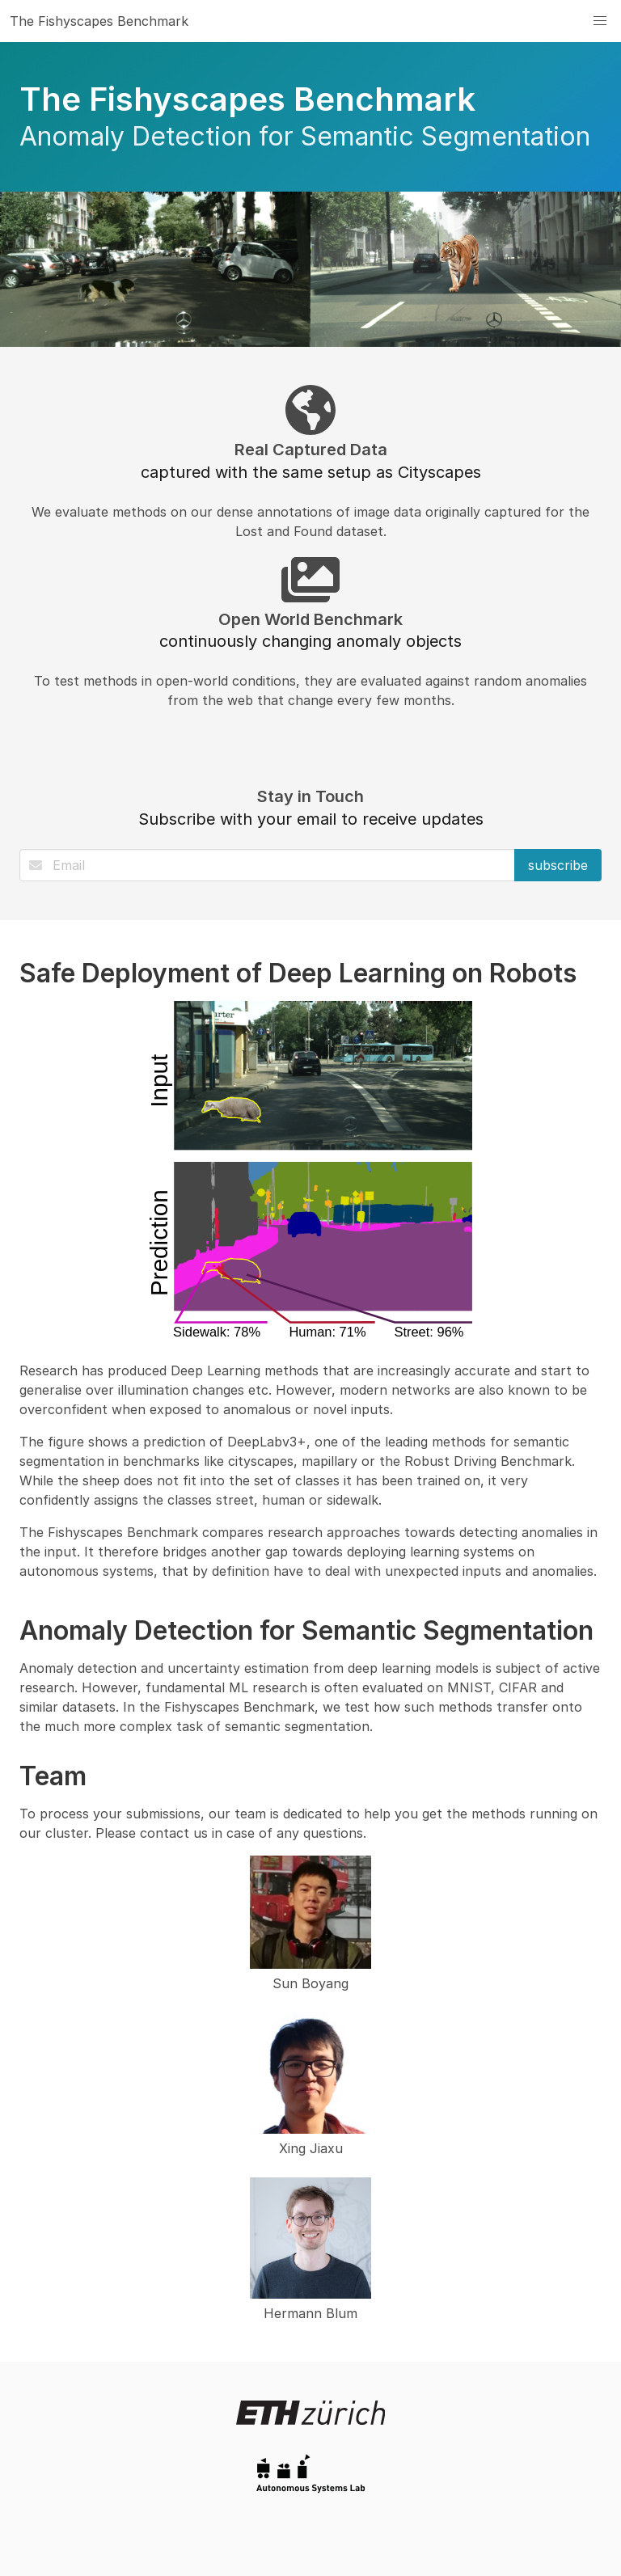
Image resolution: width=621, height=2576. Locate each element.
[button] (600, 21)
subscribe (558, 865)
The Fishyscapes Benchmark (99, 21)
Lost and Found (283, 531)
